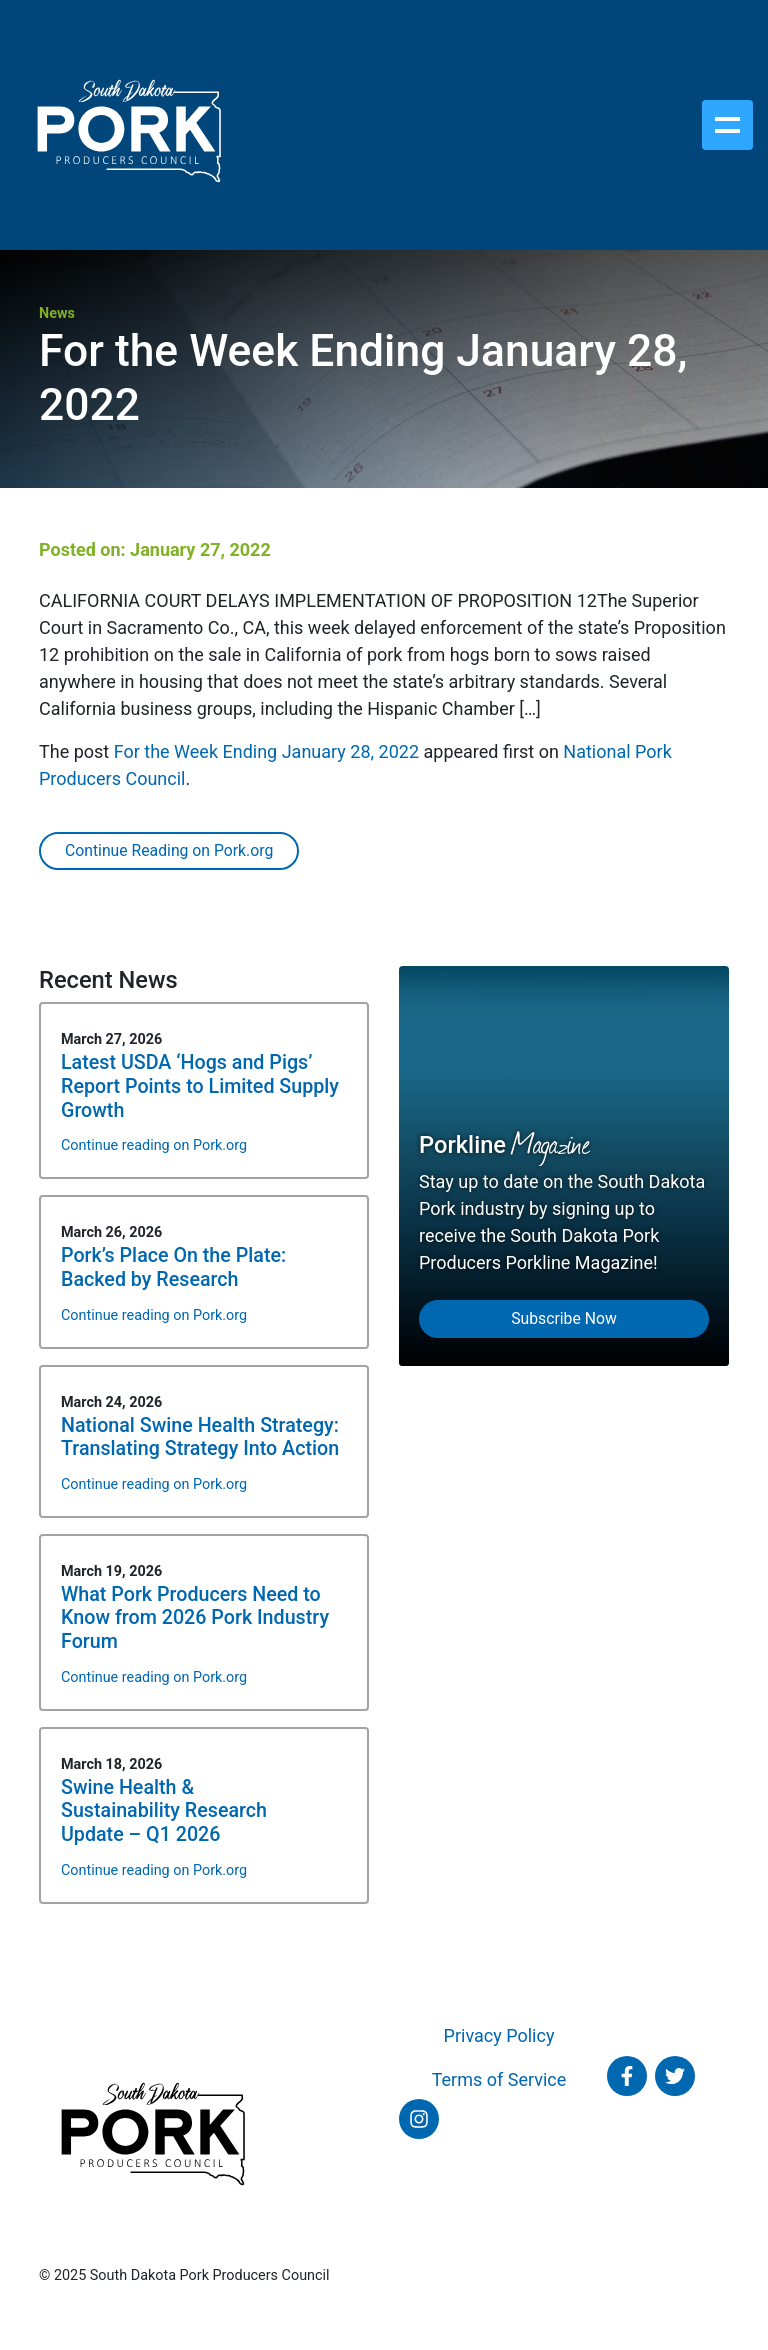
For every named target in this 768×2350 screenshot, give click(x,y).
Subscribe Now (564, 1318)
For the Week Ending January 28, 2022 (266, 751)
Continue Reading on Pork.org (169, 850)
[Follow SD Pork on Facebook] (627, 2076)
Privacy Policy (499, 2035)
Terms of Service (499, 2079)
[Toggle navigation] (727, 125)
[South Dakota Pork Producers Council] (127, 125)
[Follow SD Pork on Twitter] (675, 2076)
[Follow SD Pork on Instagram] (419, 2119)
